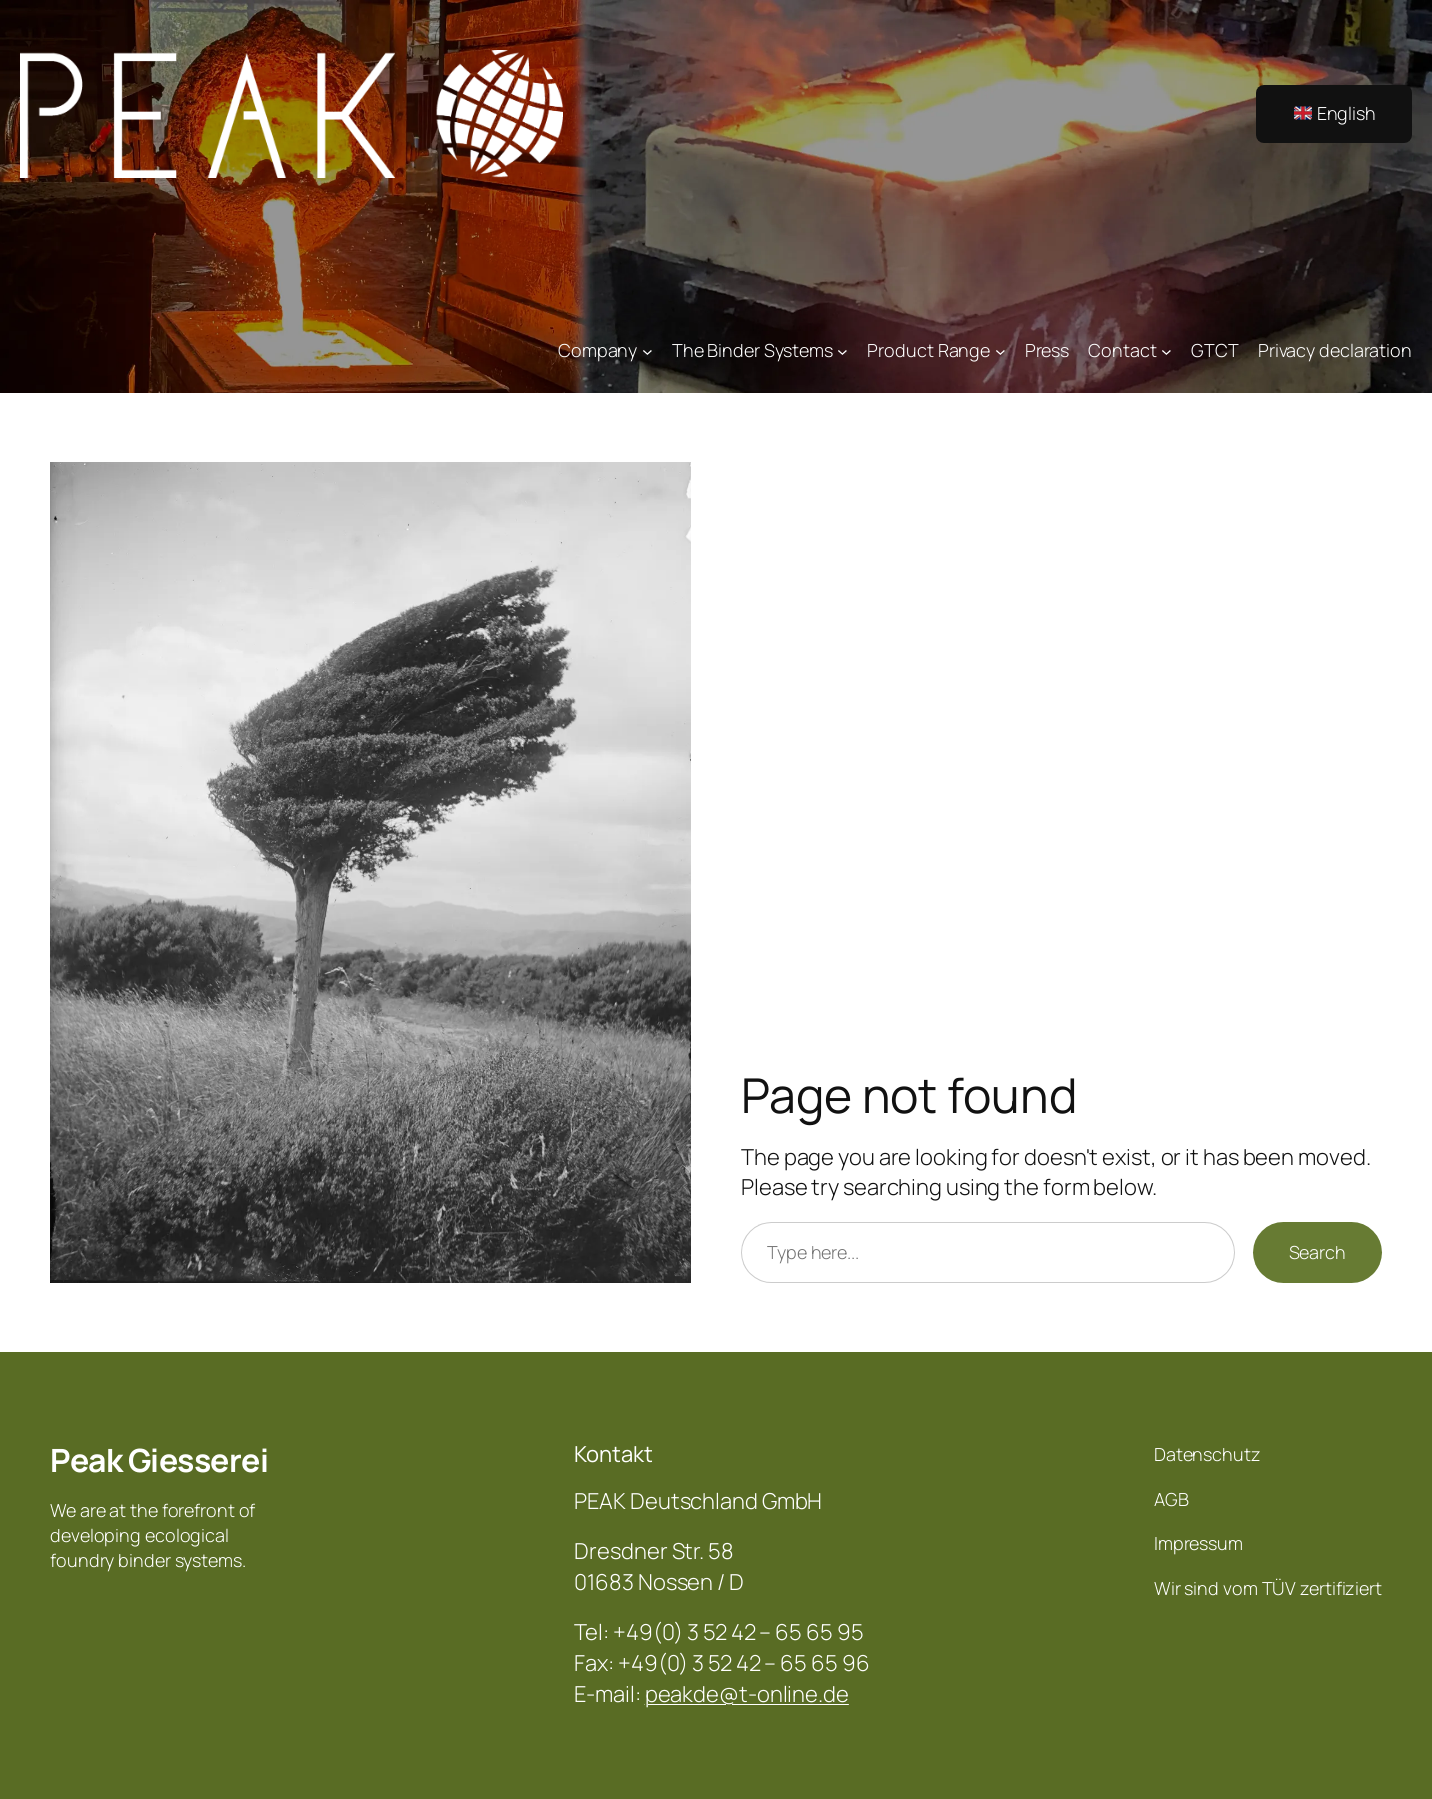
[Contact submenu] (1166, 350)
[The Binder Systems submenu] (842, 350)
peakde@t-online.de (747, 1694)
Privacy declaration (1335, 350)
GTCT (1215, 350)
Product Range (928, 350)
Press (1047, 350)
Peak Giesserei (159, 1460)
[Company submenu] (647, 350)
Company (597, 350)
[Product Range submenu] (1000, 350)
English (1335, 113)
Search (1317, 1252)
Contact (1122, 350)
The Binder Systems (752, 350)
